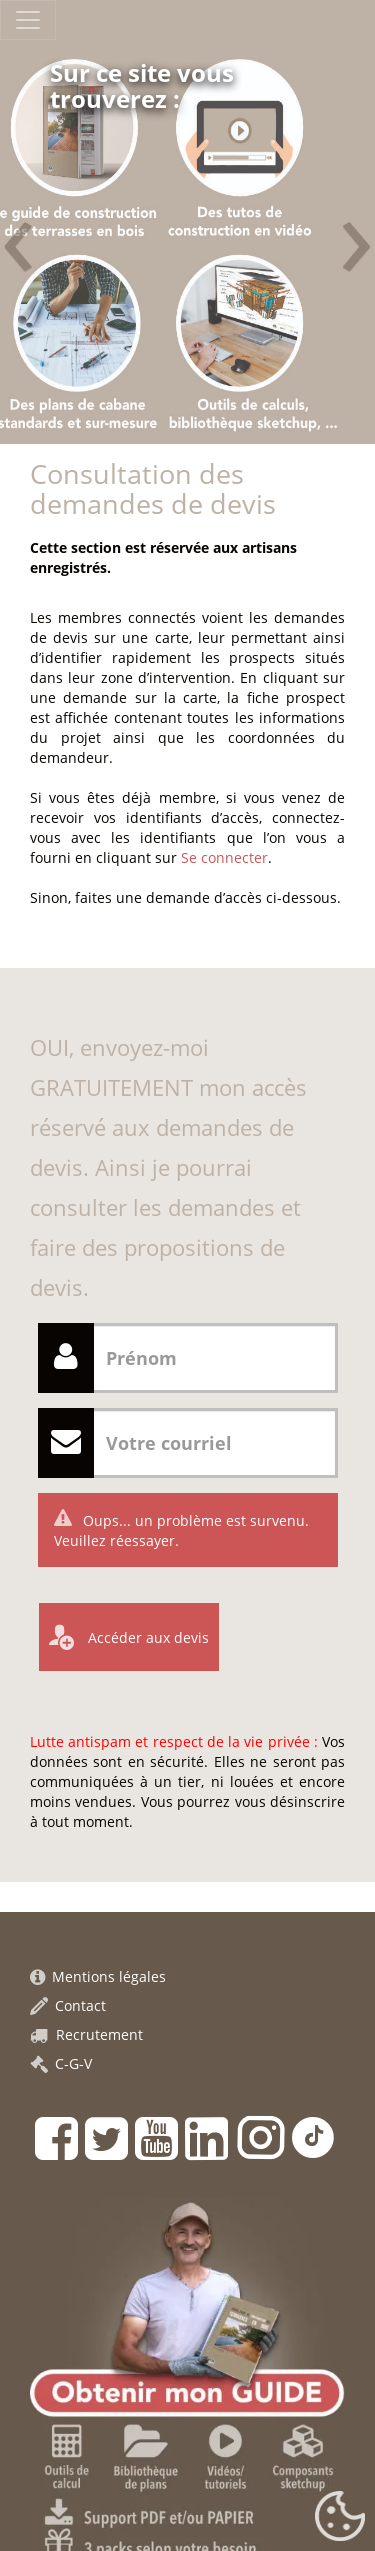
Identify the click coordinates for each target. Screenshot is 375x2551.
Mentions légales (98, 1976)
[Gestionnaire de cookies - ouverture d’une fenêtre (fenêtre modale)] (340, 2517)
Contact (68, 2005)
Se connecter (224, 857)
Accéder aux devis (146, 1637)
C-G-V (61, 2063)
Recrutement (86, 2034)
